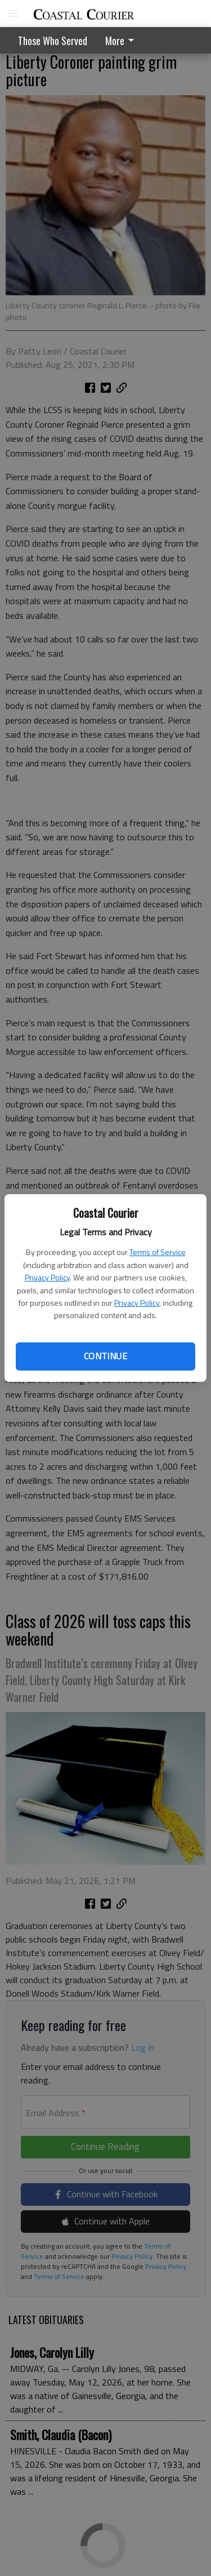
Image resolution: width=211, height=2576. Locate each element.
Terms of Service (157, 1252)
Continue (105, 1356)
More (121, 40)
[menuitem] (122, 40)
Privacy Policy (47, 1277)
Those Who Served (52, 40)
